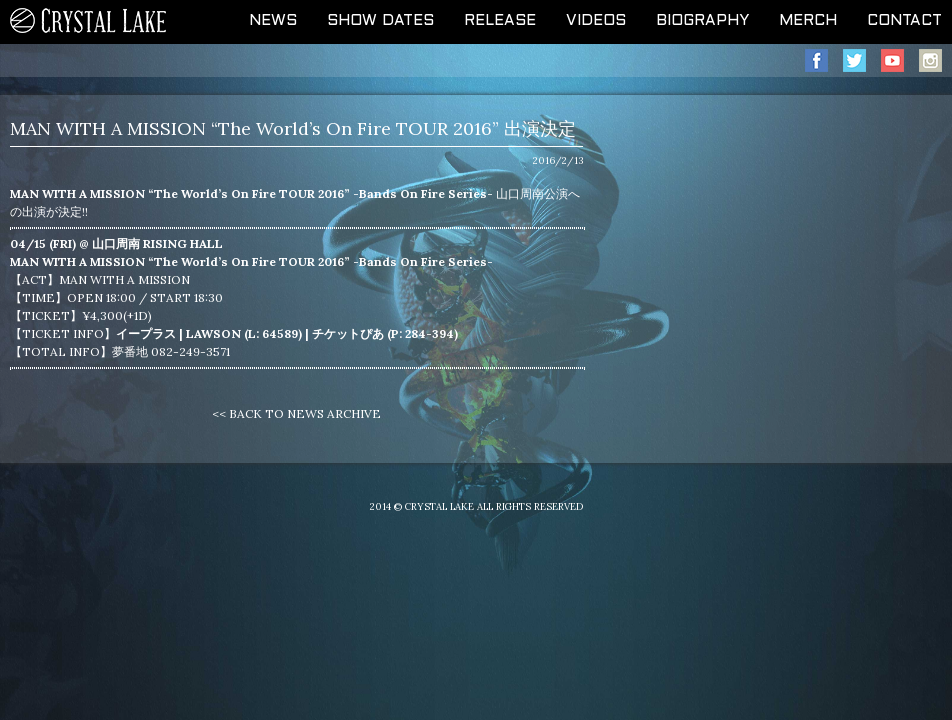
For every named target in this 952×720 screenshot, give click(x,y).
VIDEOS (596, 21)
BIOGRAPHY (702, 21)
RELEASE (500, 21)
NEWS (273, 21)
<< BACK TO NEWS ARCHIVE (296, 413)
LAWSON (213, 333)
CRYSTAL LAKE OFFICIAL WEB (89, 22)
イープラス (146, 333)
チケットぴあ (348, 333)
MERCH (808, 21)
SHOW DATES (380, 21)
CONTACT (904, 21)
